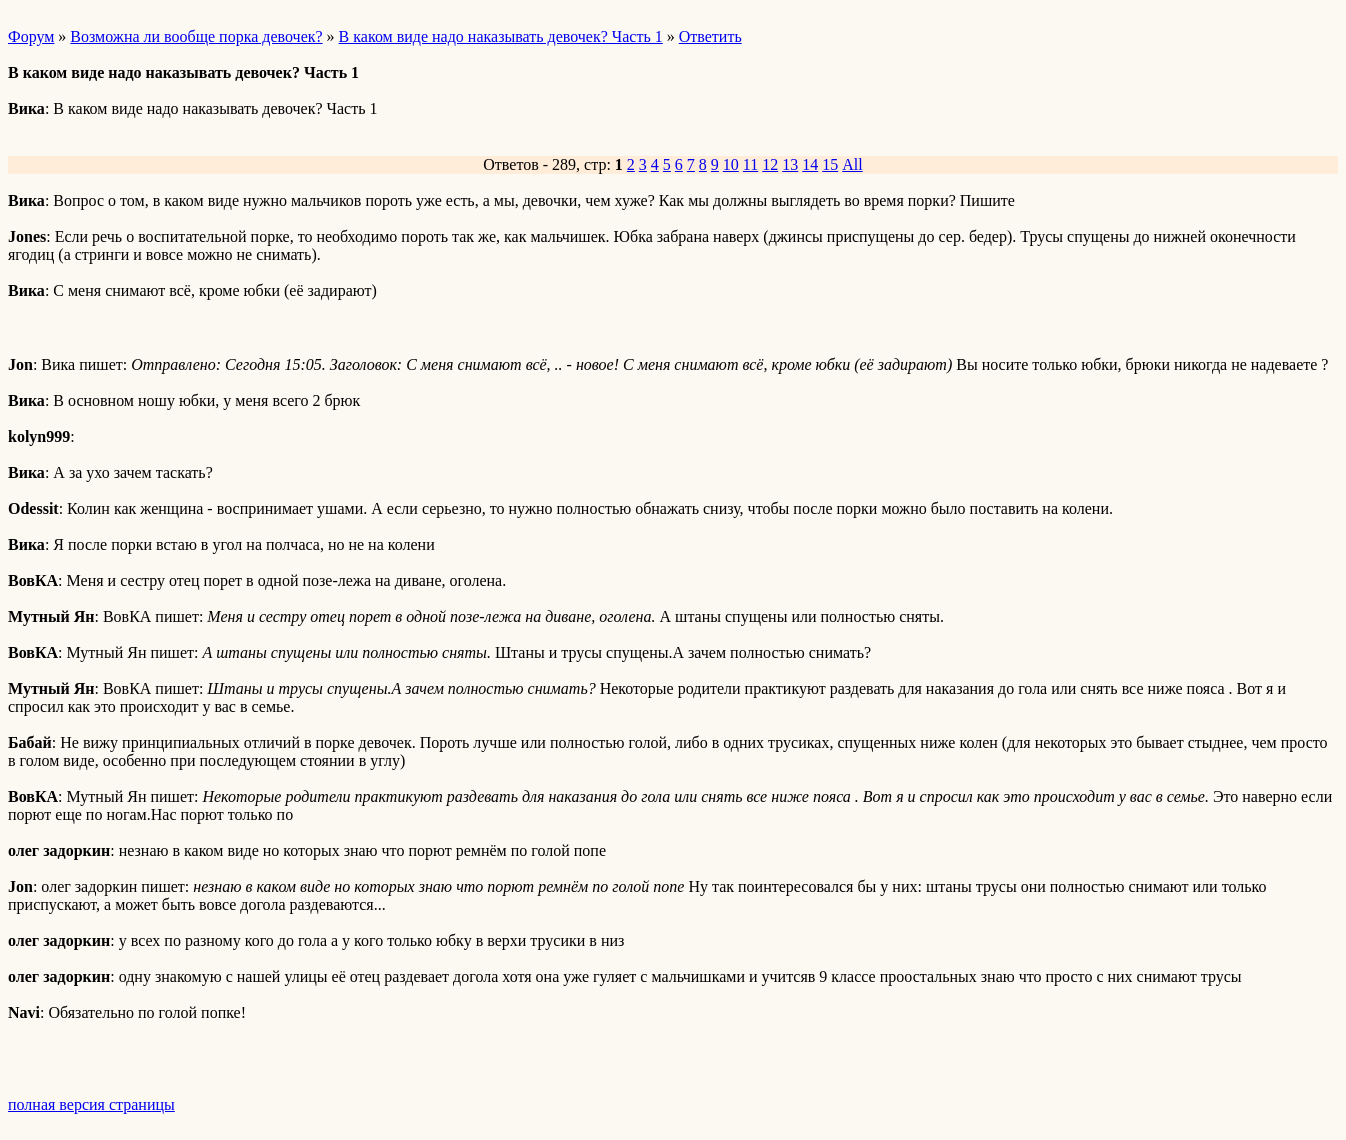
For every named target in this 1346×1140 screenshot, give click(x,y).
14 (810, 164)
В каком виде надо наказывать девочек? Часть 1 (501, 36)
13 (790, 164)
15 (830, 164)
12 (770, 164)
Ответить (710, 36)
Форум (31, 36)
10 (731, 164)
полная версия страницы (91, 1104)
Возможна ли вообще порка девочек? (196, 36)
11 (750, 164)
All (852, 164)
